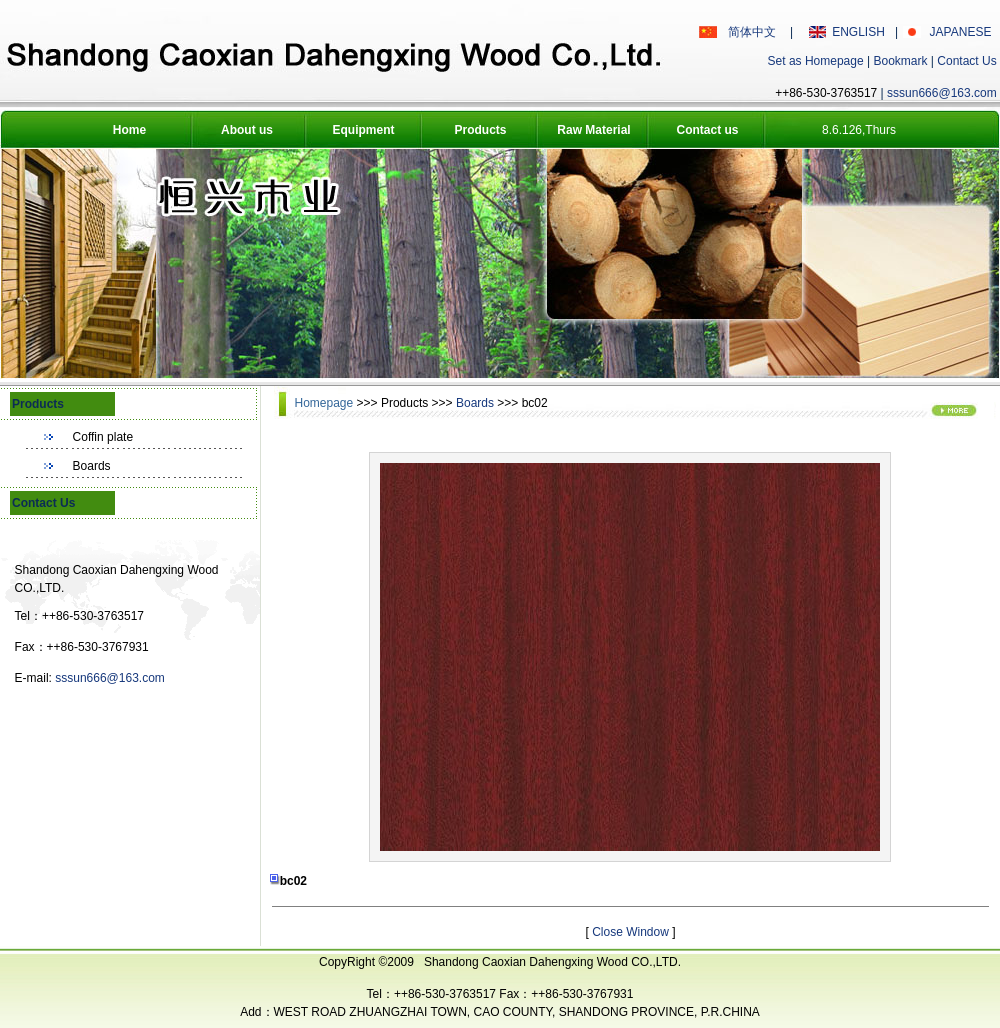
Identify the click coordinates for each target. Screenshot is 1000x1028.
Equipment (364, 130)
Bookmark (900, 61)
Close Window (632, 932)
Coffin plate (103, 437)
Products (480, 130)
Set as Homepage (816, 61)
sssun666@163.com (942, 93)
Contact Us (966, 61)
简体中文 (752, 32)
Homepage (326, 403)
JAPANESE (961, 32)
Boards (92, 466)
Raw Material (593, 130)
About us (247, 130)
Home (129, 130)
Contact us (707, 130)
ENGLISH (858, 32)
